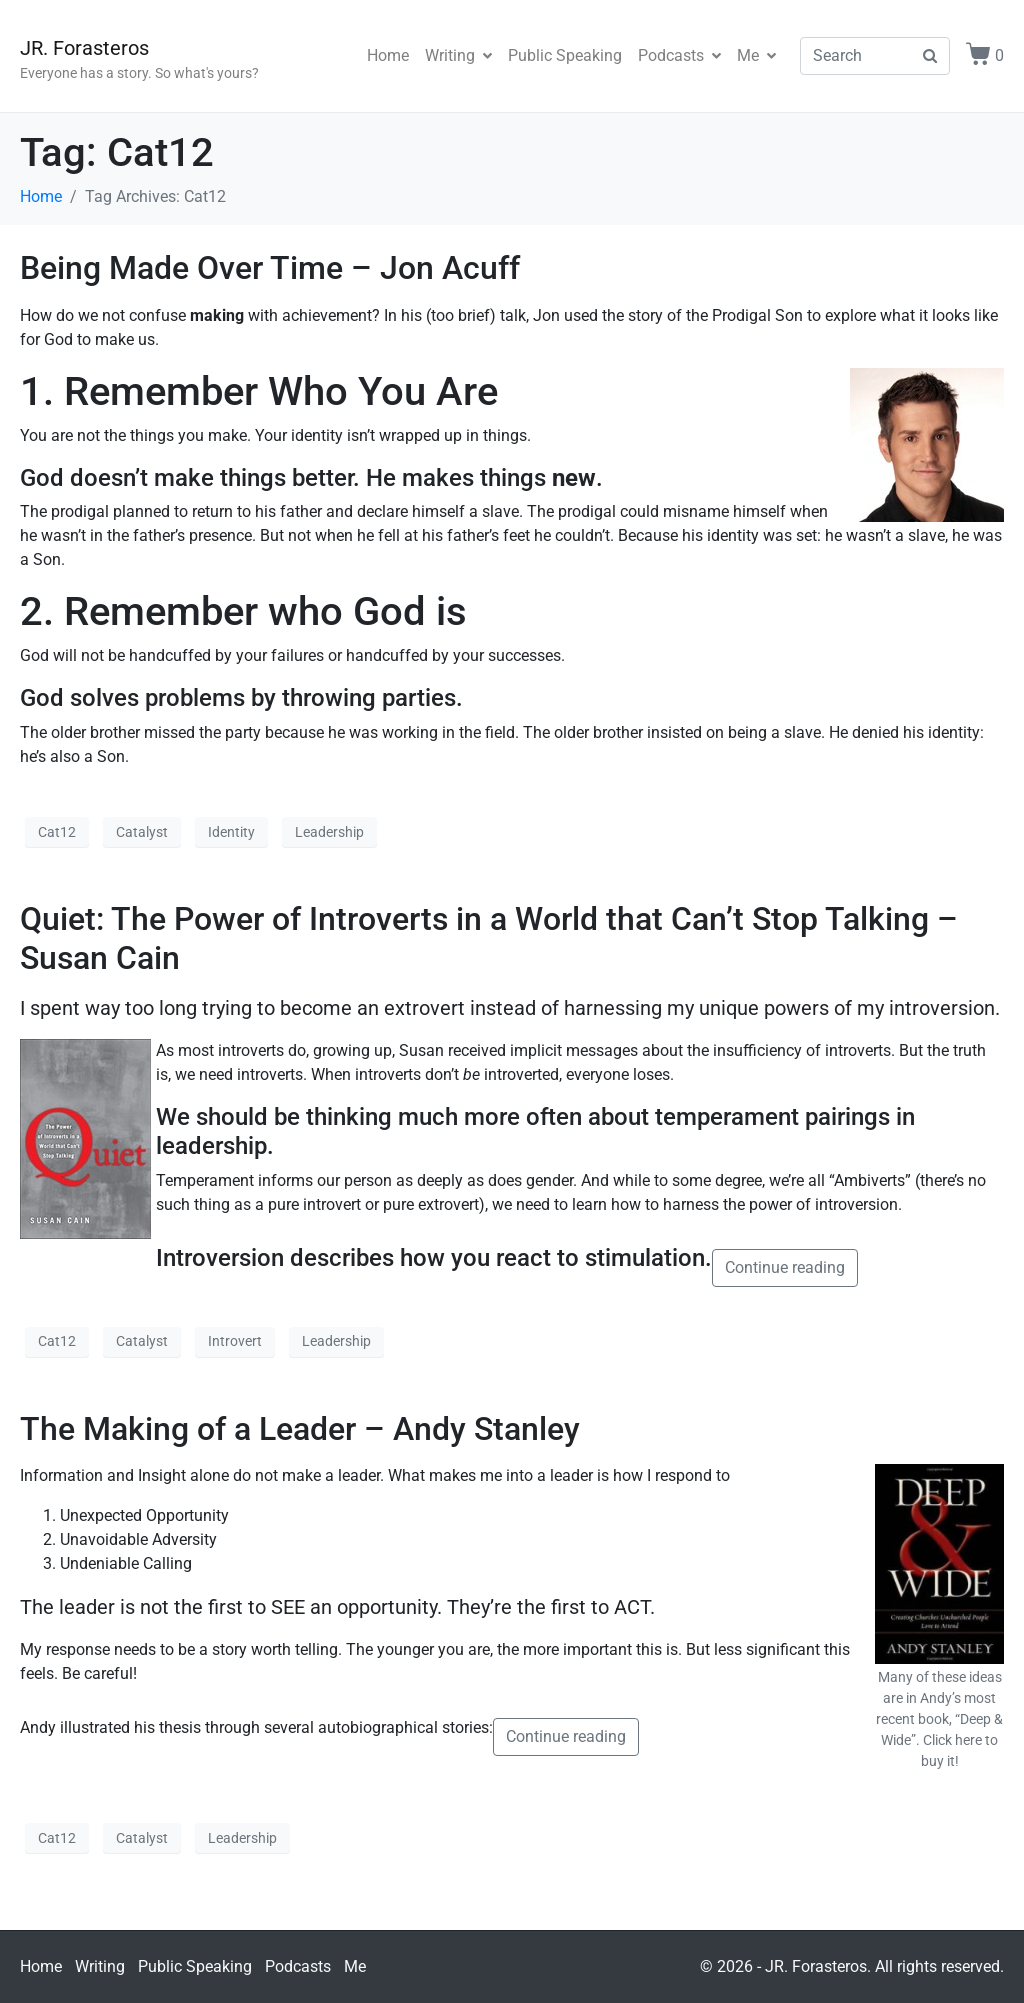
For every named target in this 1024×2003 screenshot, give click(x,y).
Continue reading (785, 1267)
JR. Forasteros (84, 48)
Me (756, 55)
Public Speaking (565, 55)
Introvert (235, 1341)
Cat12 (57, 832)
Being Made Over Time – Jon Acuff (270, 268)
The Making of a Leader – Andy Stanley (300, 1429)
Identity (231, 832)
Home (388, 55)
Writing (458, 55)
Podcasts (679, 55)
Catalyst (142, 832)
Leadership (329, 832)
